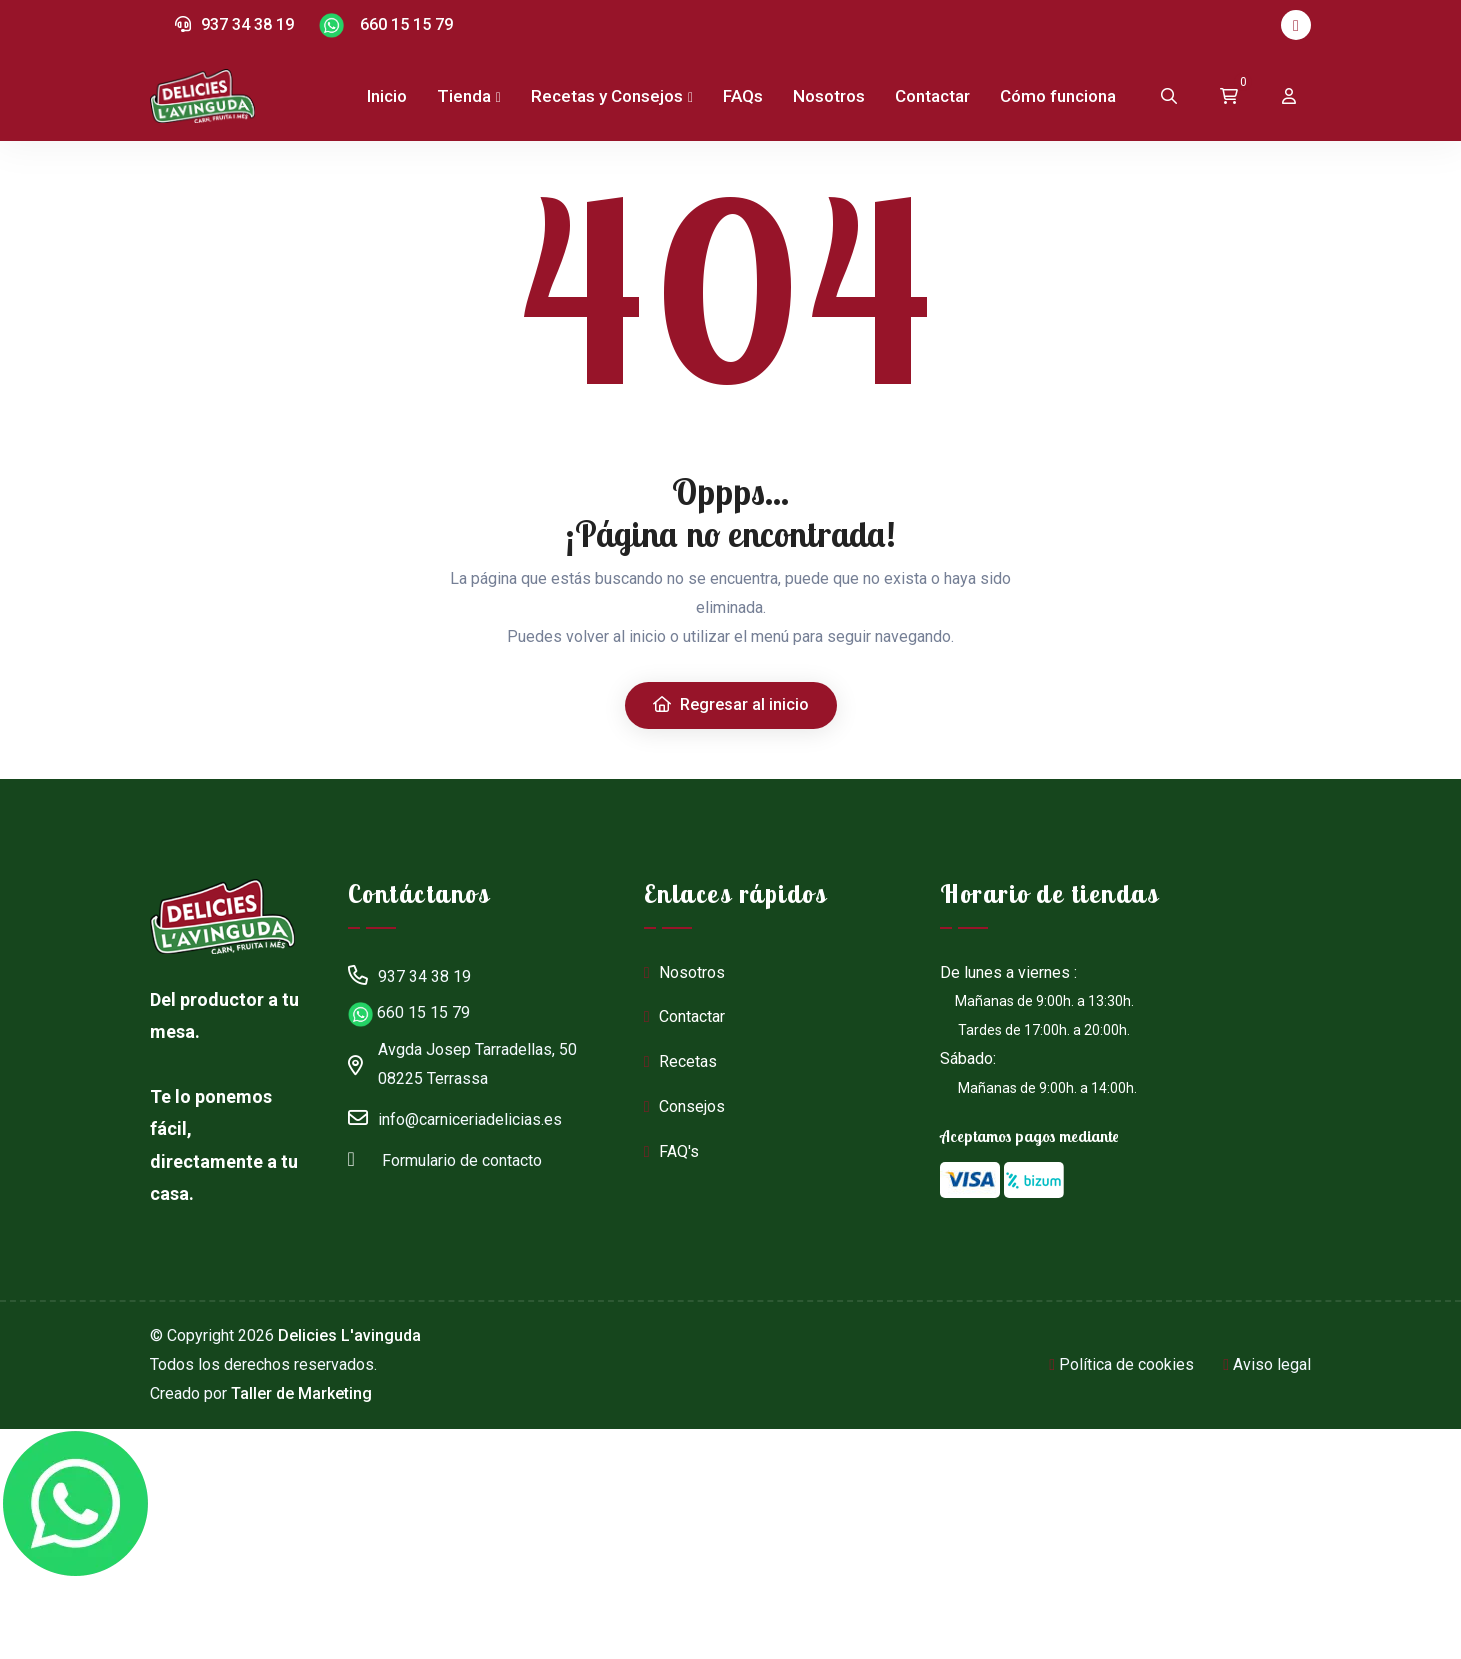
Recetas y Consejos (607, 96)
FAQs (743, 96)
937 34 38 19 (234, 24)
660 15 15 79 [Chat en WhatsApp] (386, 25)
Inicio (387, 96)
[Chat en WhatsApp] (75, 1504)
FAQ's (671, 1151)
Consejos (684, 1106)
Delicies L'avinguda (349, 1335)
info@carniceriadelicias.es (455, 1117)
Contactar (932, 96)
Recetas (680, 1061)
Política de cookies (1121, 1364)
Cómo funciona (1058, 96)
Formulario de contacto (445, 1158)
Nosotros (829, 96)
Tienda (464, 96)
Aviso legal (1267, 1364)
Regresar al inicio (731, 704)
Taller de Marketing (301, 1393)
